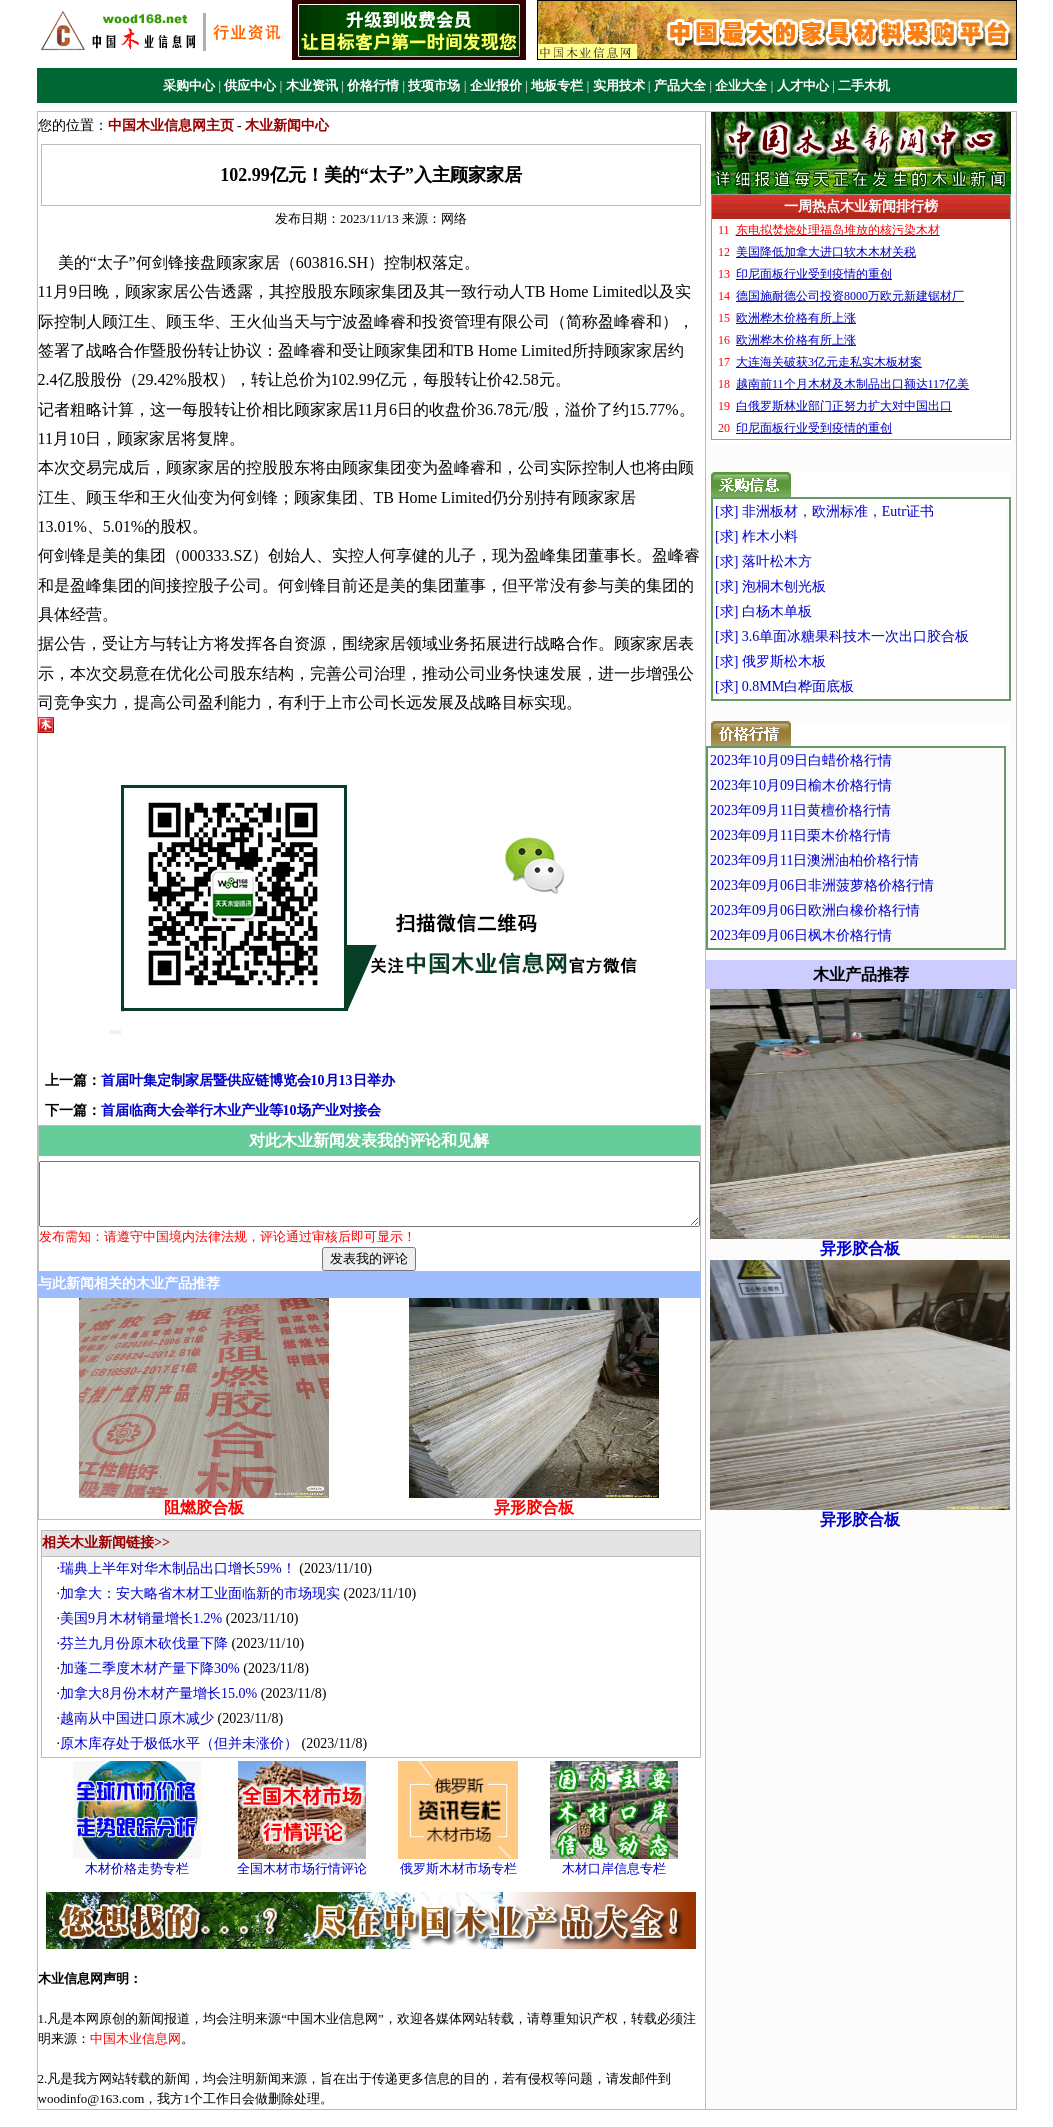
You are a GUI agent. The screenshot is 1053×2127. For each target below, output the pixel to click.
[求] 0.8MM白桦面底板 (825, 686)
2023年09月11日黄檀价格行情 (846, 810)
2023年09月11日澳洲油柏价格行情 (860, 860)
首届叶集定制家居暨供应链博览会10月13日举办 (219, 1021)
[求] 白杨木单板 (804, 611)
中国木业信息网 (710, 2116)
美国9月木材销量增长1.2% (151, 1572)
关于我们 (397, 2094)
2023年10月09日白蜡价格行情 (847, 760)
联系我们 (591, 2094)
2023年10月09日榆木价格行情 (847, 785)
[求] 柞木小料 (797, 536)
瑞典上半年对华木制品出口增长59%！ (188, 1522)
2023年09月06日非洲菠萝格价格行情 (868, 885)
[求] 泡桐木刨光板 (811, 586)
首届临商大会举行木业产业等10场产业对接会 (212, 1051)
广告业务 (462, 2094)
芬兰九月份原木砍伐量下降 (154, 1597)
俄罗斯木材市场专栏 (467, 1821)
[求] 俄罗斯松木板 (811, 661)
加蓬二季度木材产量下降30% (160, 1622)
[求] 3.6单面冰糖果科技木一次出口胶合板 (883, 636)
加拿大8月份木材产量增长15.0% (168, 1647)
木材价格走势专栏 (147, 1821)
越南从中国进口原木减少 (147, 1672)
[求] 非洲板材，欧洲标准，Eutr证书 (865, 511)
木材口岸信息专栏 (624, 1821)
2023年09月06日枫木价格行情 (847, 935)
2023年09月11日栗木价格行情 (846, 835)
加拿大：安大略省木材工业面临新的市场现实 (210, 1547)
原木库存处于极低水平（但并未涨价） (189, 1697)
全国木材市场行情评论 (312, 1821)
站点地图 (656, 2094)
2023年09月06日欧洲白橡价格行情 (861, 910)
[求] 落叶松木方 (804, 561)
